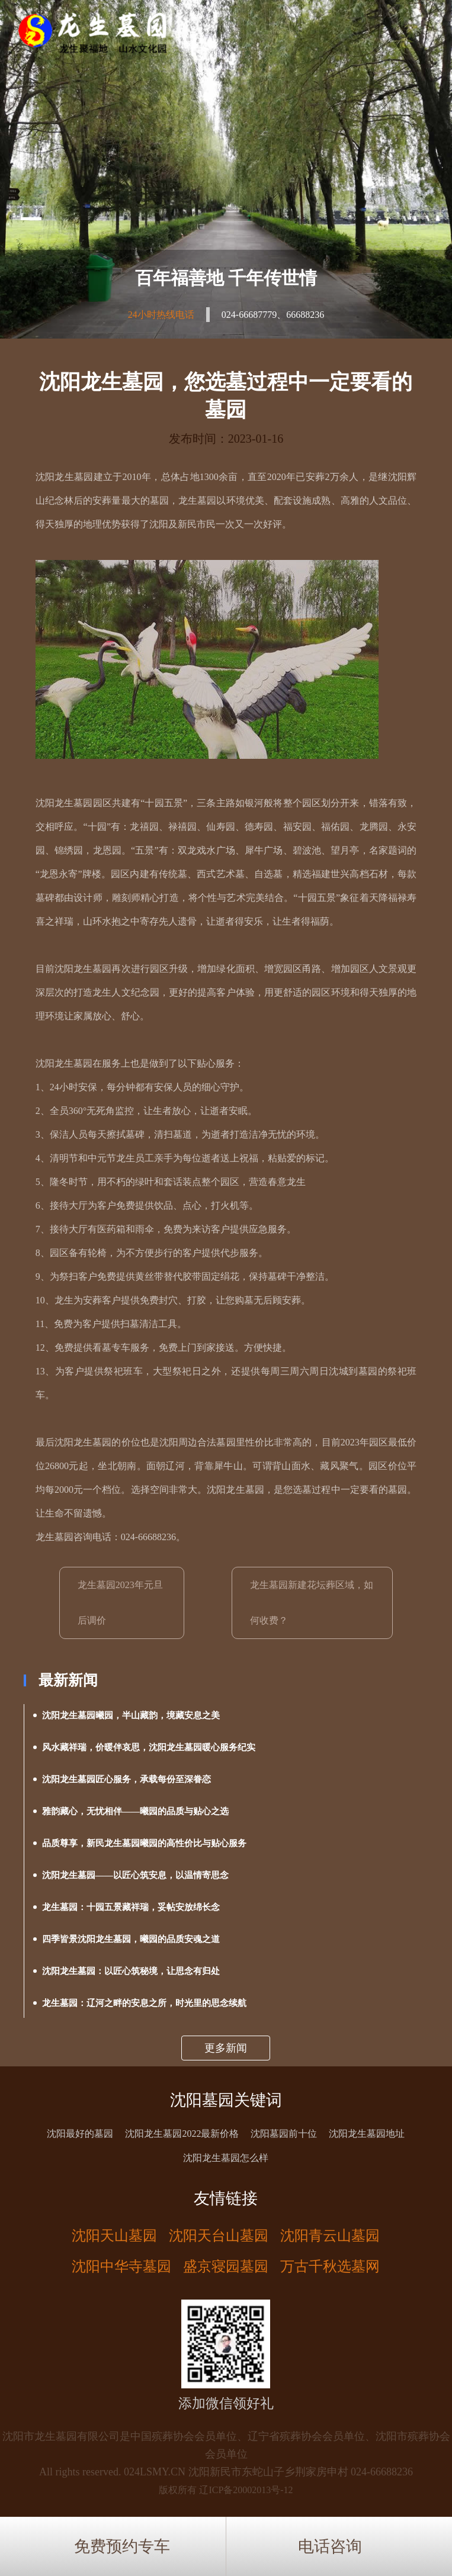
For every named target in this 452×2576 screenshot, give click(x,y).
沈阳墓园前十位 (284, 2134)
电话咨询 (330, 2546)
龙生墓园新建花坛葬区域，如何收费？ (311, 1602)
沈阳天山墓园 (114, 2235)
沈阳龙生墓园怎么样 (225, 2158)
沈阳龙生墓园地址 (367, 2134)
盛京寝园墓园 (225, 2266)
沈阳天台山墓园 (218, 2235)
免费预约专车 (122, 2546)
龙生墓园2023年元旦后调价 (120, 1602)
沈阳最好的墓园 (80, 2134)
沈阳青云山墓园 (330, 2235)
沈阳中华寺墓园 (121, 2266)
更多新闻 (225, 2048)
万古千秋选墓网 (330, 2266)
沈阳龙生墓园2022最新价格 (182, 2134)
